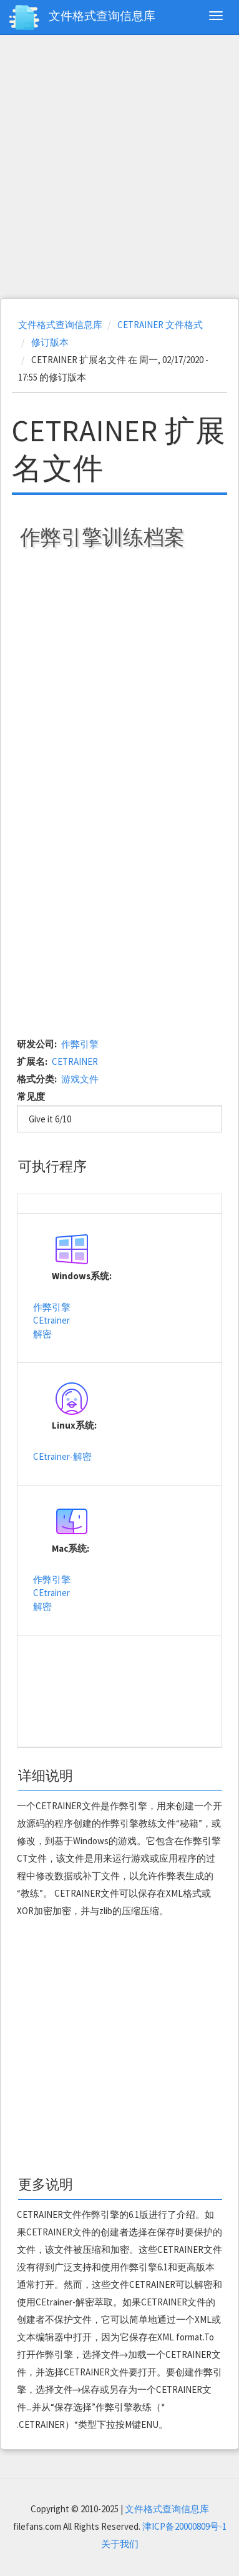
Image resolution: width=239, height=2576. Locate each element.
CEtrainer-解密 (62, 1456)
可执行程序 (52, 1166)
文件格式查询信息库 (102, 15)
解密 (42, 1334)
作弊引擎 (80, 1044)
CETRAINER (75, 1061)
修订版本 (50, 342)
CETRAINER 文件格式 (160, 325)
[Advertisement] (118, 166)
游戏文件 (80, 1079)
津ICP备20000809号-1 (184, 2526)
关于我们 (120, 2544)
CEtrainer (51, 1320)
